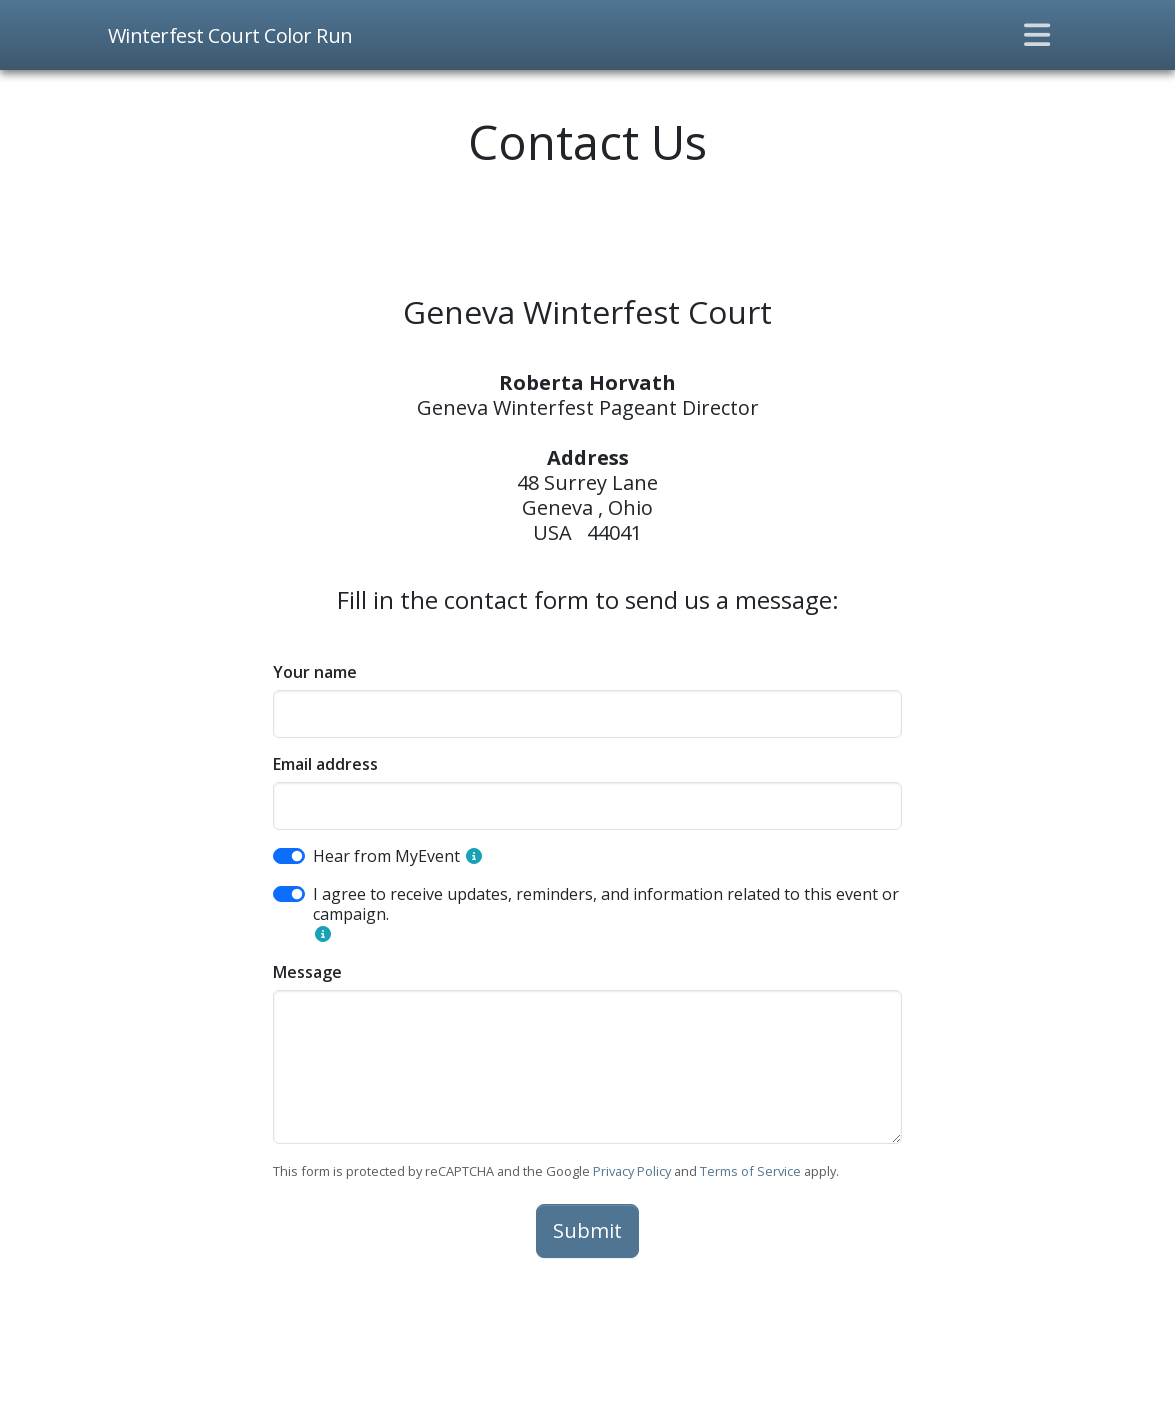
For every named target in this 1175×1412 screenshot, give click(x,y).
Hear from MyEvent (386, 856)
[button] (474, 856)
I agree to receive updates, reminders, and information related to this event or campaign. (606, 904)
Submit (587, 1230)
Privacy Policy (632, 1171)
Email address (325, 764)
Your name (315, 672)
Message (307, 972)
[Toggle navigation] (1037, 35)
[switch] (289, 856)
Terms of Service (750, 1171)
